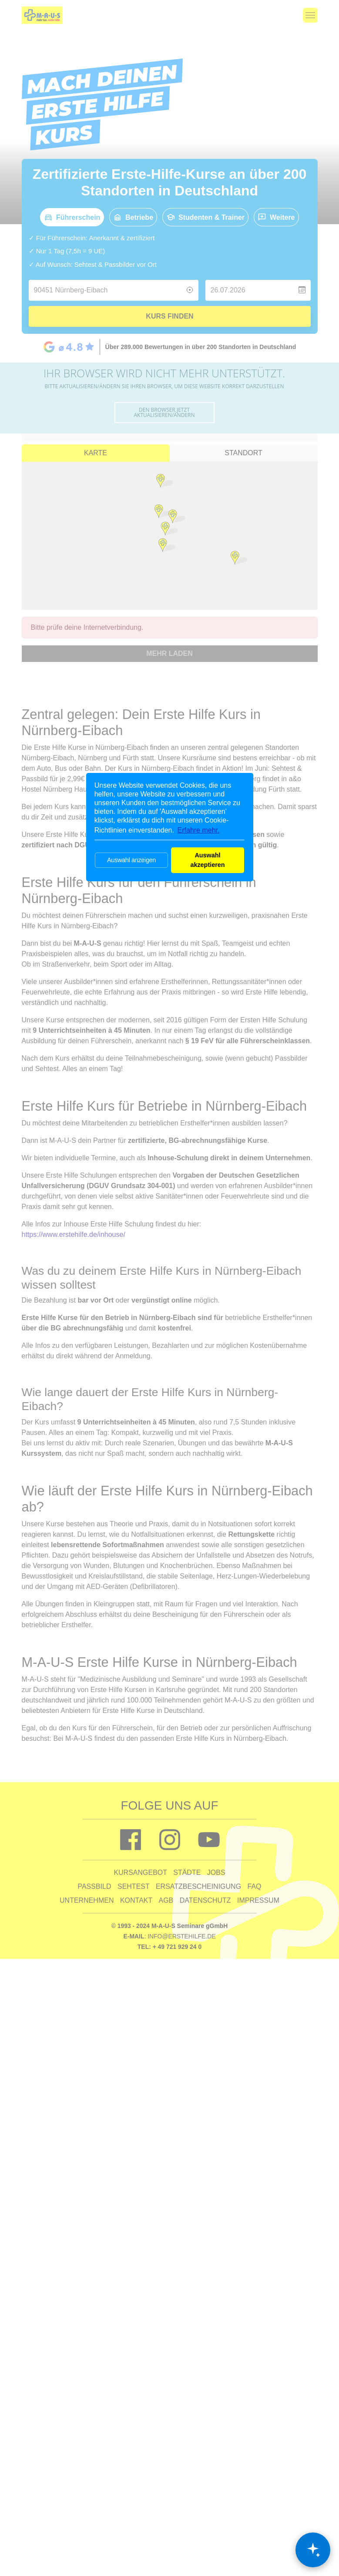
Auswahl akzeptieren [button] (207, 860)
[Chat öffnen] (312, 2549)
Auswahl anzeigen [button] (131, 859)
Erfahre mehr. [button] (199, 830)
